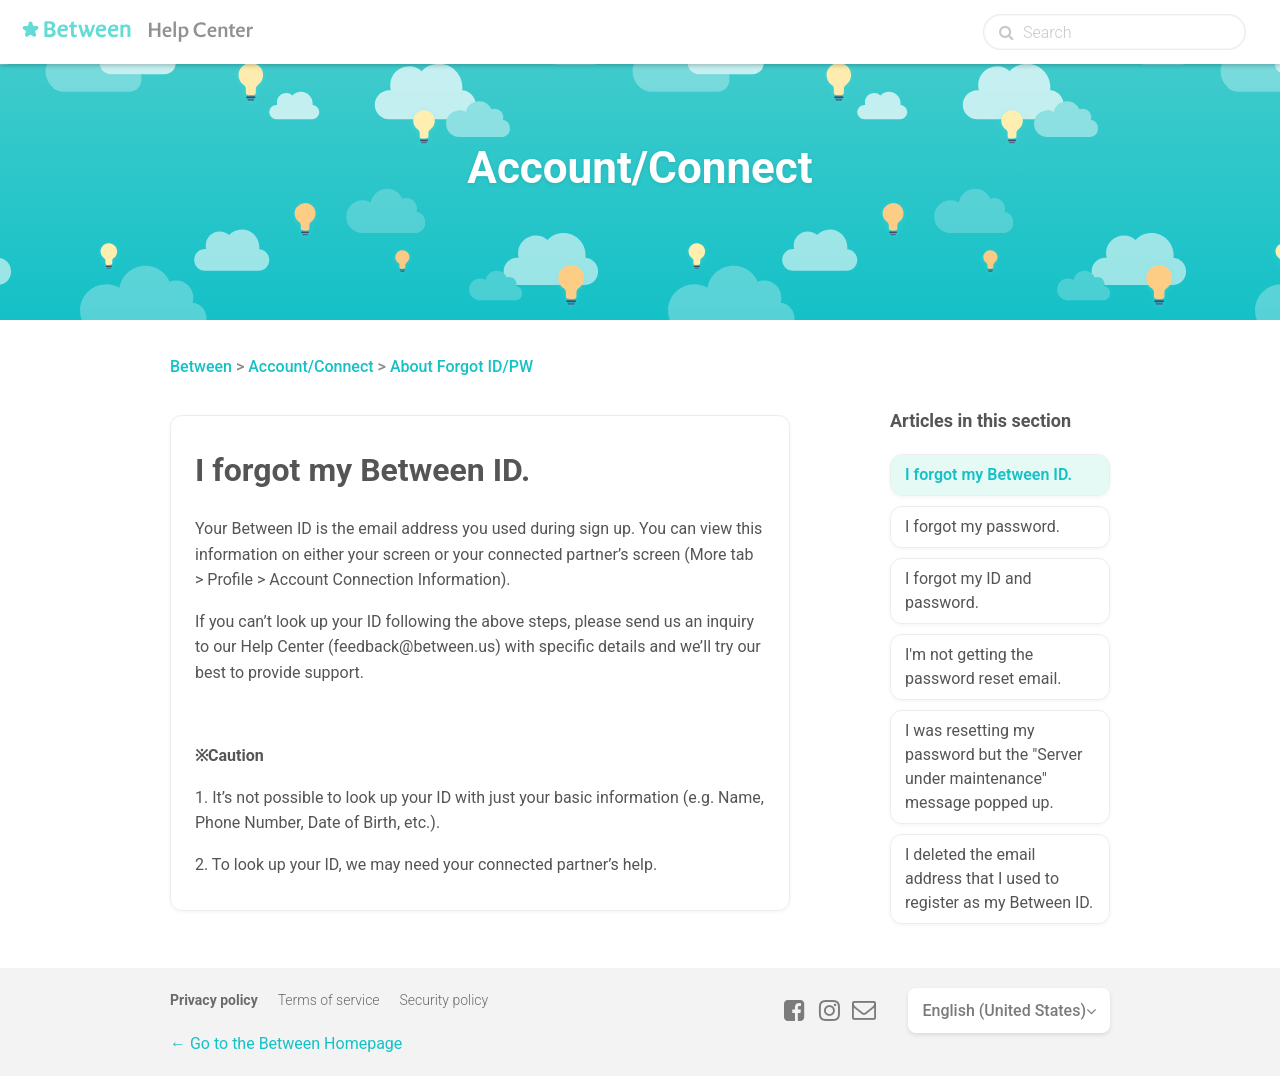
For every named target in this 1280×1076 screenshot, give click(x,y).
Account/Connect (310, 366)
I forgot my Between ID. (988, 474)
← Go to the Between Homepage (286, 1043)
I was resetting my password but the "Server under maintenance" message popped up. (993, 766)
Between (201, 366)
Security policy (444, 1000)
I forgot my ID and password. (968, 590)
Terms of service (329, 1000)
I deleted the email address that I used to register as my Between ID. (999, 878)
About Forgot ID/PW (461, 366)
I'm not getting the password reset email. (983, 666)
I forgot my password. (982, 526)
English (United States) (1004, 1010)
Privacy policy (214, 1000)
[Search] (1114, 32)
